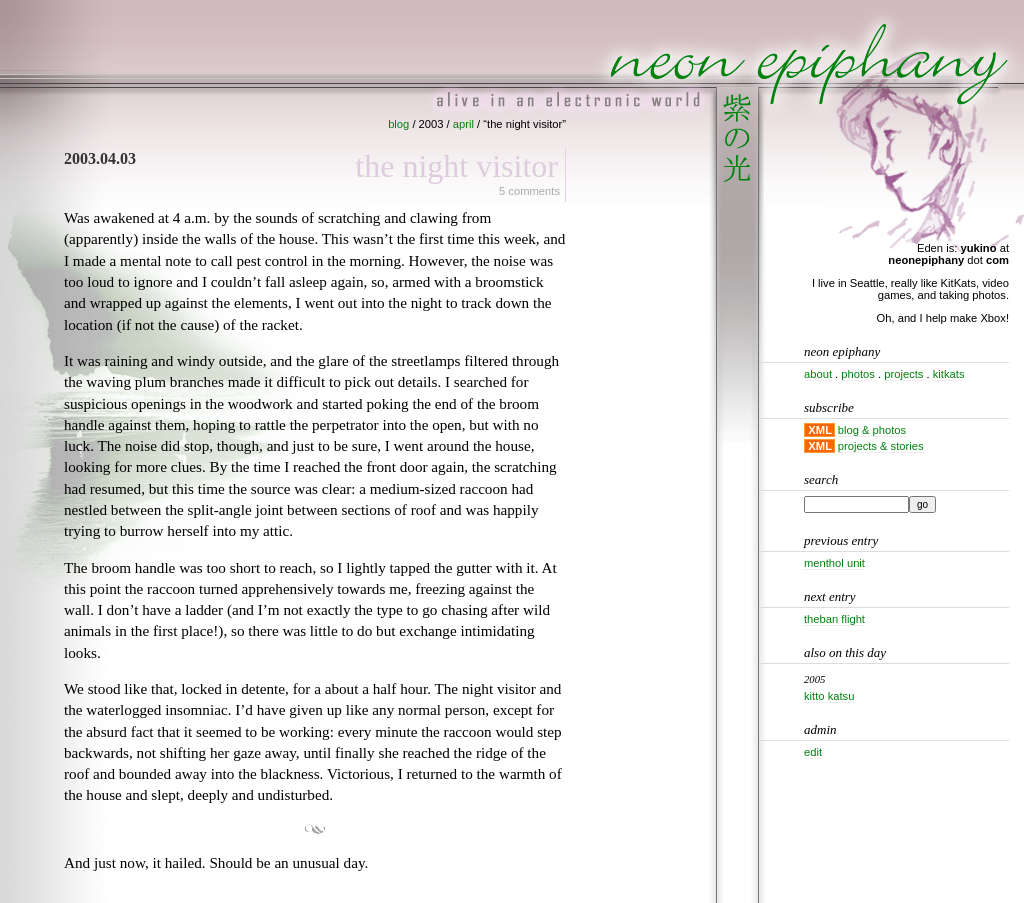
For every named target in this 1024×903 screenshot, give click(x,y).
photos (858, 374)
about (818, 374)
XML (820, 430)
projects (903, 374)
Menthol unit (834, 563)
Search (821, 479)
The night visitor (456, 166)
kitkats (949, 374)
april (463, 124)
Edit (813, 752)
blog (398, 124)
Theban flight (834, 619)
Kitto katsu (829, 696)
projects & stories (881, 446)
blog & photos (872, 430)
